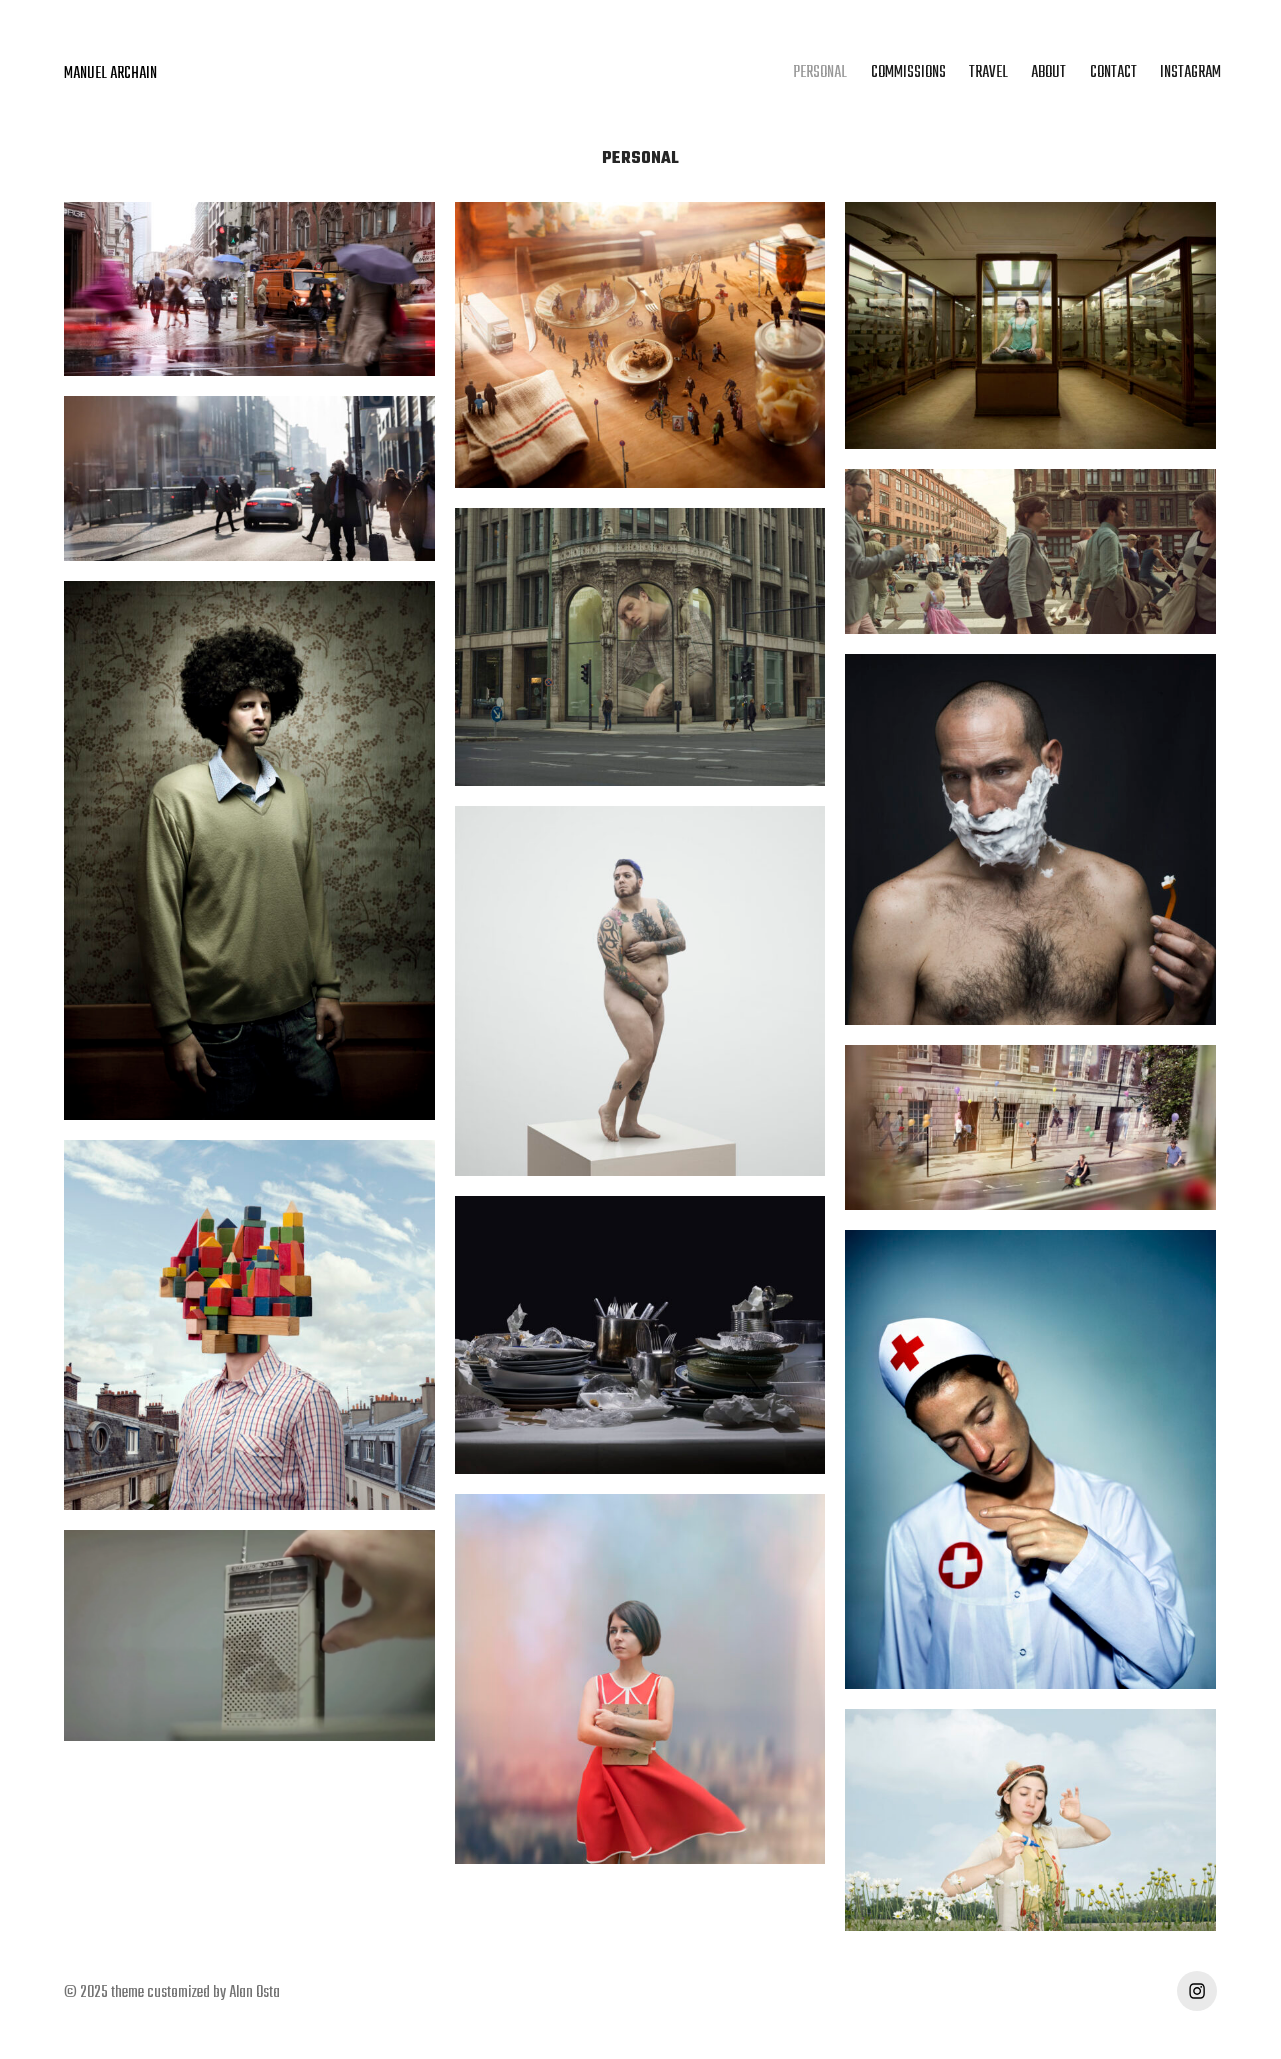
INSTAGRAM (1190, 73)
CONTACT (1113, 73)
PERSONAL (820, 73)
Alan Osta (254, 1993)
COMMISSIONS (908, 73)
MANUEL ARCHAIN (110, 74)
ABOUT (1048, 73)
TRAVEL (988, 73)
